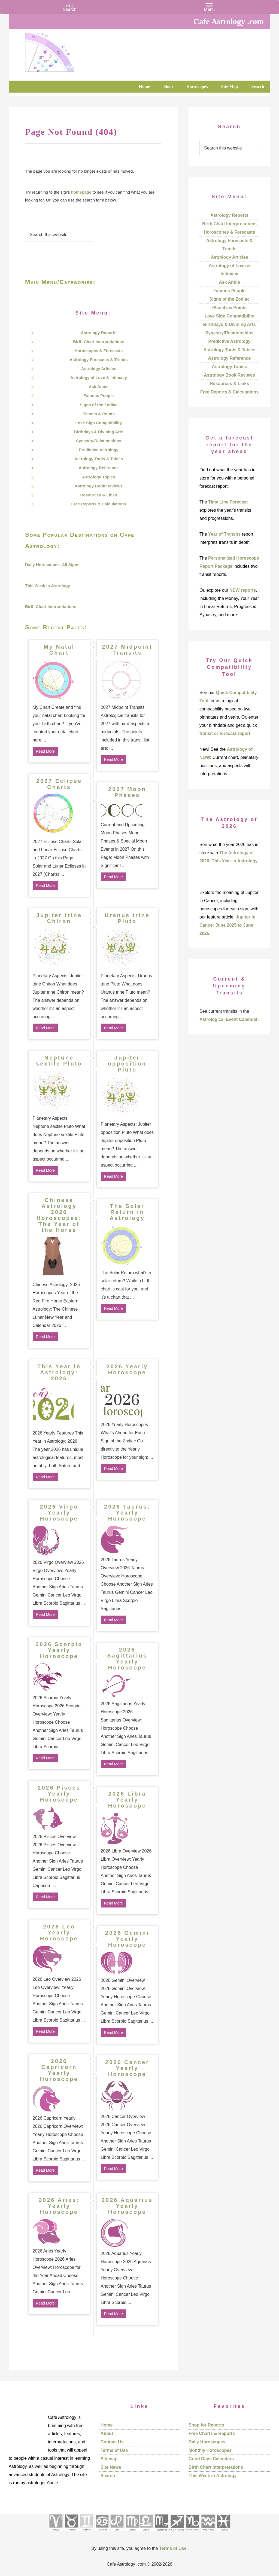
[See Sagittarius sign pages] (177, 2532)
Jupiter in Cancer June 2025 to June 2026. (227, 925)
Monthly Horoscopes (210, 2450)
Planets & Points (99, 413)
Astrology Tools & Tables (98, 458)
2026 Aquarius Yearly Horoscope (127, 2206)
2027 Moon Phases (127, 792)
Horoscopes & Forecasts (99, 350)
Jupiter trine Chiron (59, 918)
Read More (45, 751)
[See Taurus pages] (71, 2532)
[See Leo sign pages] (117, 2532)
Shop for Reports (206, 2425)
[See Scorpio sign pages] (161, 2532)
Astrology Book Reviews (99, 486)
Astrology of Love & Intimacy (98, 377)
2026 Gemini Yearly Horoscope (127, 1939)
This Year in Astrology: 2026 (59, 1372)
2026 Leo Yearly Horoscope (59, 1933)
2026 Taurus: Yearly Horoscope (127, 1513)
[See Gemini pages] (86, 2532)
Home (107, 2425)
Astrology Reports (99, 332)
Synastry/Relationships (98, 440)
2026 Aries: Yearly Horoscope (59, 2206)
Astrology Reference (99, 467)
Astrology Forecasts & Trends (98, 359)
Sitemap (109, 2458)
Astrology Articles (98, 368)
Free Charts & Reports (212, 2433)
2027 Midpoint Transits (127, 650)
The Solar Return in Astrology (127, 1212)
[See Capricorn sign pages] (192, 2532)
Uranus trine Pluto (127, 918)
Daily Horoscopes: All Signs (52, 564)
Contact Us (112, 2442)
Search (108, 2475)
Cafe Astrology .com (66, 50)
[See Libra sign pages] (146, 2532)
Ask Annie (99, 386)
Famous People (99, 395)
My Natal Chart (59, 650)
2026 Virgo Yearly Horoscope (59, 1513)
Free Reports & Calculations (98, 504)
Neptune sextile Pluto (59, 1061)
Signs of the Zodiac (98, 404)
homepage (81, 192)
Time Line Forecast (228, 502)
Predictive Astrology (98, 449)
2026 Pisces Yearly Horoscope (59, 1794)
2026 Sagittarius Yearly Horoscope (127, 1659)
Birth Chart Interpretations (98, 341)
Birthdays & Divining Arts (98, 431)
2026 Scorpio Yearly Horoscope (59, 1650)
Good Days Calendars (211, 2458)
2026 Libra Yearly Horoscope (127, 1800)
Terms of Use (114, 2450)
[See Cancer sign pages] (102, 2532)
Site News (111, 2467)
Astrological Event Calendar (228, 1019)
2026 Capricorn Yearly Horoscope (59, 2070)
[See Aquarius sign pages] (208, 2532)
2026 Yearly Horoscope (127, 1369)
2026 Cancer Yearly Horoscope (127, 2068)
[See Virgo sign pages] (132, 2532)
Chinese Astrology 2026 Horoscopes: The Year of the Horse (59, 1215)
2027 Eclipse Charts (59, 784)
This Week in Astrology (47, 585)
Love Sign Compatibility (98, 422)
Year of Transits (224, 534)
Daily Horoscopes (207, 2442)
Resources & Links (98, 495)
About (107, 2433)
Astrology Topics (98, 477)
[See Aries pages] (55, 2532)
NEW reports (242, 590)
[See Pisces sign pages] (223, 2532)
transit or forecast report (224, 733)
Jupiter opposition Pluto (127, 1064)
